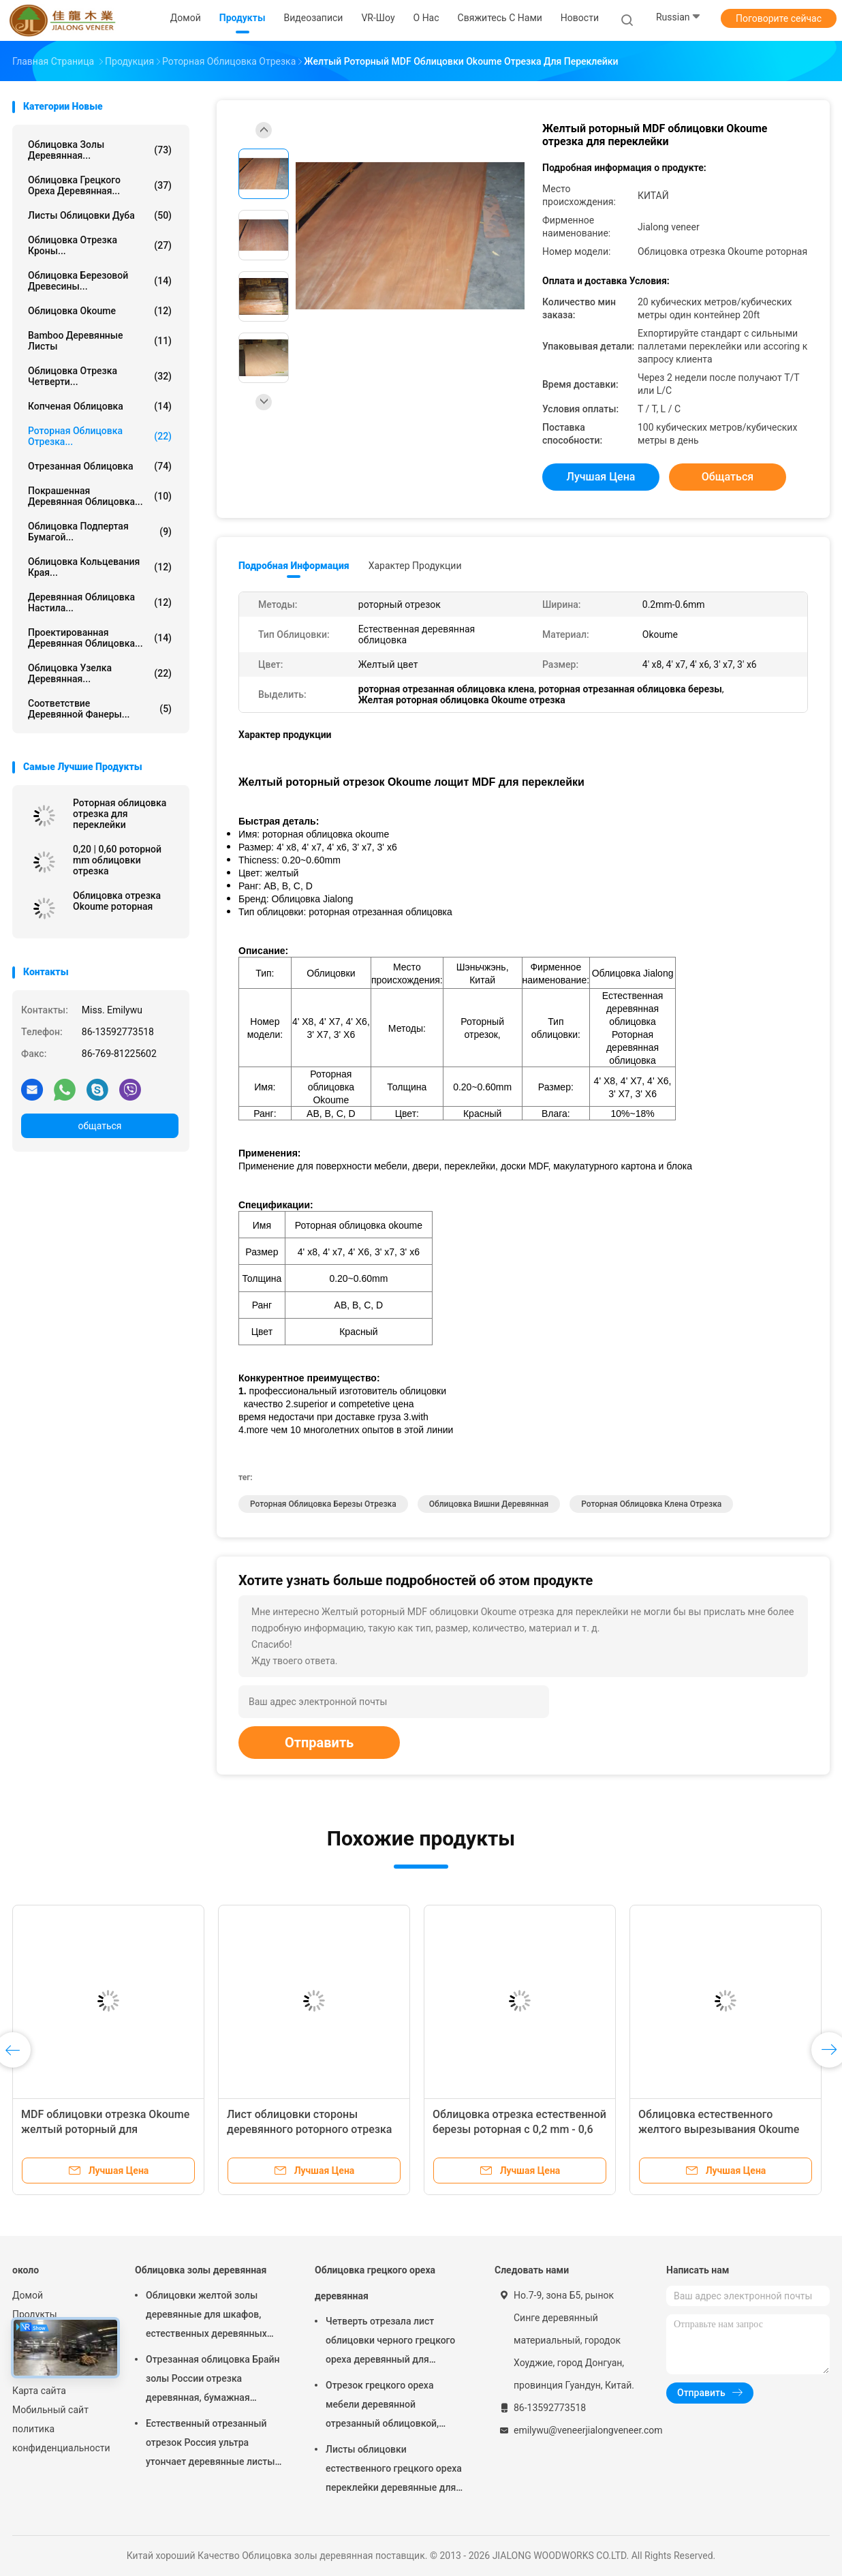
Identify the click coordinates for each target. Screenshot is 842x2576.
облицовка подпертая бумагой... (100, 531)
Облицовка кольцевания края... (100, 567)
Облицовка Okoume (100, 311)
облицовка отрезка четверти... (100, 376)
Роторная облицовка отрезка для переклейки (119, 813)
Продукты (34, 2314)
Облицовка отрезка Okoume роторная (117, 901)
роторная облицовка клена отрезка (651, 1504)
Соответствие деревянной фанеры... (100, 709)
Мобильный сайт (50, 2409)
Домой (27, 2295)
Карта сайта (39, 2390)
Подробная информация (293, 565)
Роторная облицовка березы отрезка (323, 1504)
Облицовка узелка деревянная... (100, 673)
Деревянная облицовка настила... (100, 602)
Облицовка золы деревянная (200, 2270)
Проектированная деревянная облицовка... (100, 638)
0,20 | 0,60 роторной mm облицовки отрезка (117, 860)
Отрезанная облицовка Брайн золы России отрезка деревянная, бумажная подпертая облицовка (212, 2380)
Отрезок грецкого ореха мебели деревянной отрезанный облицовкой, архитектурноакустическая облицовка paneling (387, 2406)
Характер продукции (415, 565)
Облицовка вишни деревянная (488, 1504)
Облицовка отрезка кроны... (100, 245)
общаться (99, 1125)
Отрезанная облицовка (100, 466)
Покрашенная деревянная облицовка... (100, 496)
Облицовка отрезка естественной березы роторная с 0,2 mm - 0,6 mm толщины (519, 2129)
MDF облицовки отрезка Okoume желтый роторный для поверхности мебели (105, 2129)
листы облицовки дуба (100, 215)
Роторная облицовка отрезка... (100, 436)
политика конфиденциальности (60, 2438)
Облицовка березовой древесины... (100, 281)
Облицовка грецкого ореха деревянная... (100, 185)
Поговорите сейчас (779, 18)
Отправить (319, 1742)
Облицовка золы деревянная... (100, 150)
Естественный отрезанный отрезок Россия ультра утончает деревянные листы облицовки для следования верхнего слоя (210, 2444)
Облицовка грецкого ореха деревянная (375, 2283)
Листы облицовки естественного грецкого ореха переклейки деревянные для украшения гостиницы (394, 2470)
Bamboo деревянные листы (100, 341)
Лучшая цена (601, 476)
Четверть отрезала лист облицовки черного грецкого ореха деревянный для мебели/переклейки (390, 2342)
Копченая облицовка (100, 406)
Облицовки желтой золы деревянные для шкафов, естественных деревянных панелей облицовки (206, 2316)
